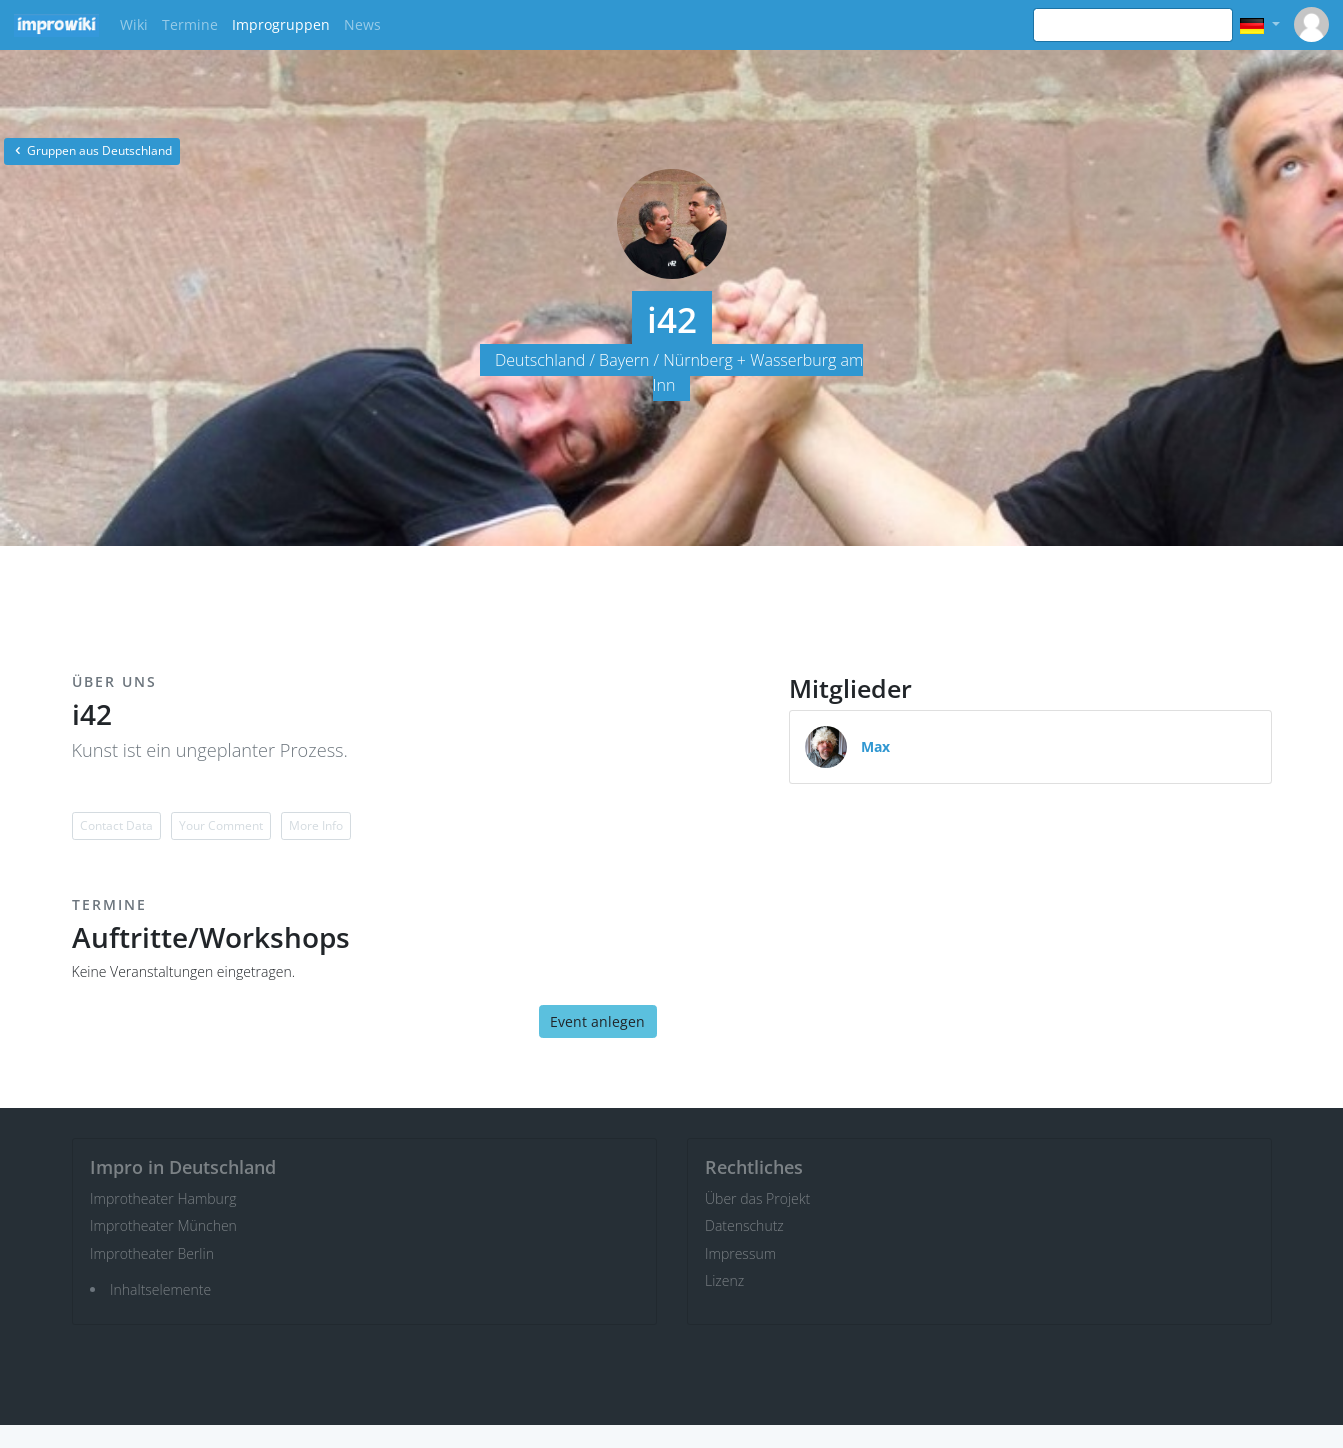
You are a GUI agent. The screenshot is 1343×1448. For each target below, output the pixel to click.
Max (875, 746)
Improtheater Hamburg (163, 1198)
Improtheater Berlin (152, 1253)
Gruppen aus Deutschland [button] (92, 150)
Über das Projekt (757, 1198)
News (362, 24)
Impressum (740, 1253)
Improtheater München (163, 1225)
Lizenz (724, 1280)
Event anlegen (597, 1021)
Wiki (134, 24)
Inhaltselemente (160, 1289)
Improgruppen (281, 24)
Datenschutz (744, 1225)
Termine (190, 24)
